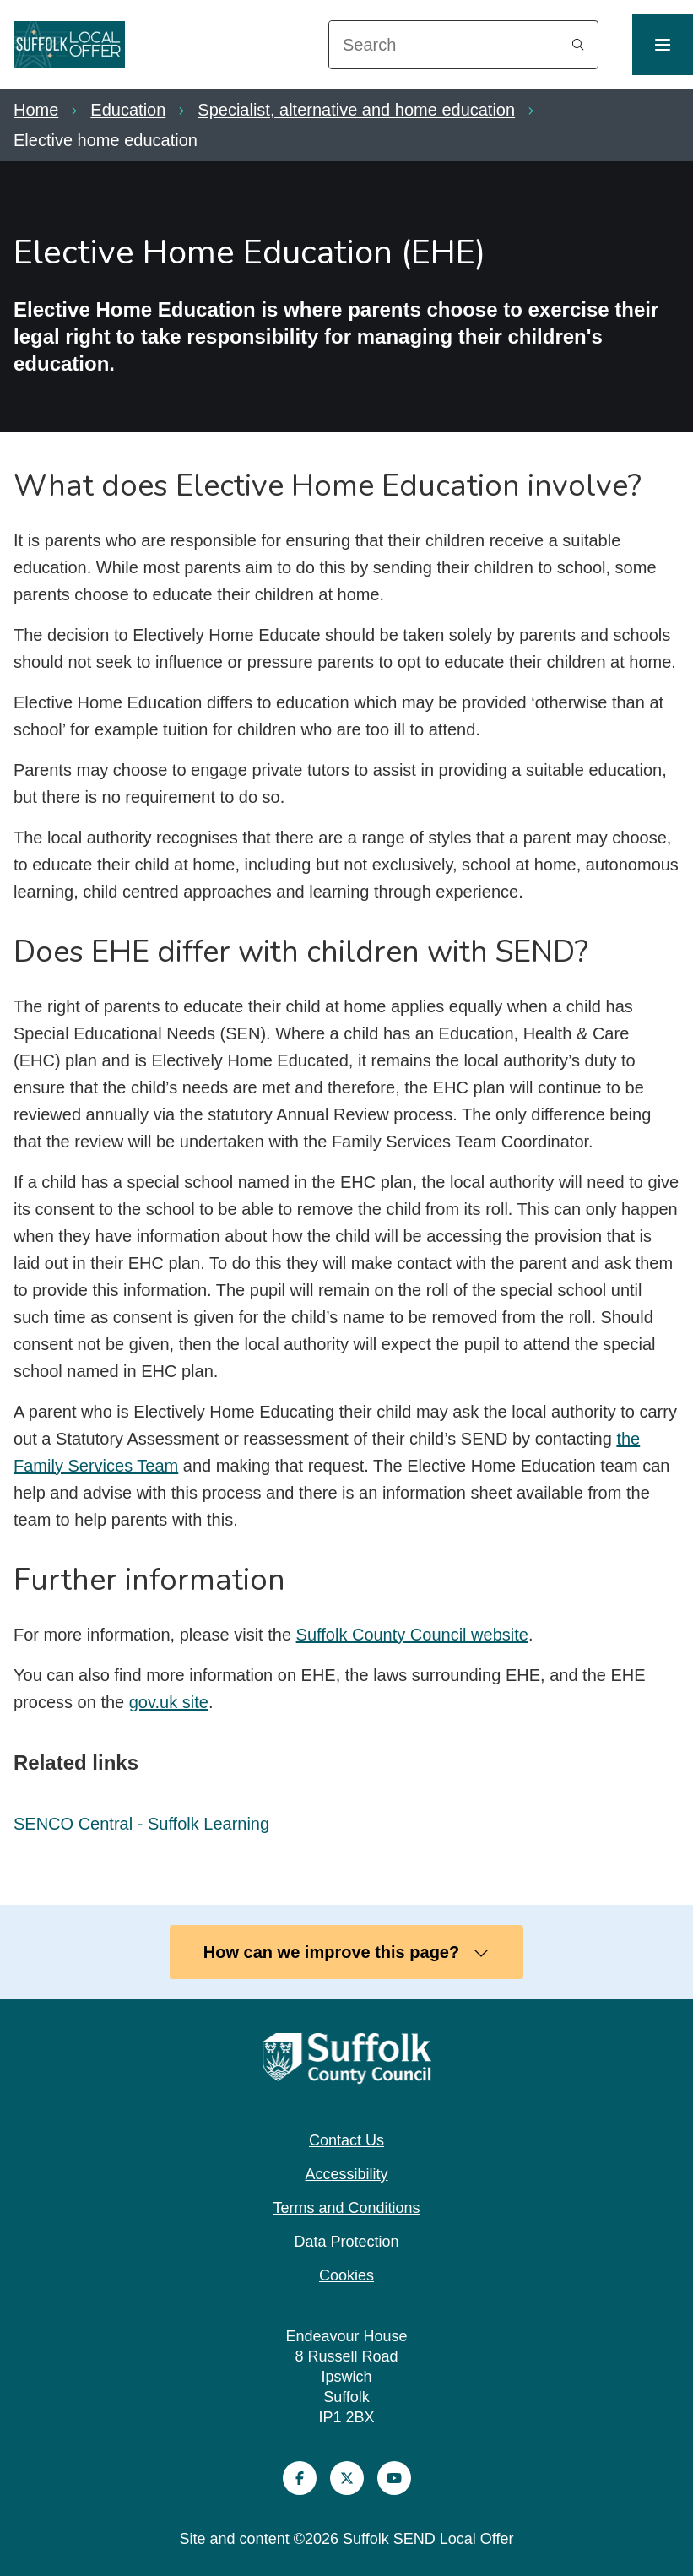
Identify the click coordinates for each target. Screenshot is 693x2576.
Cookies (346, 2275)
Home (36, 109)
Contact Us (346, 2140)
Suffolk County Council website (412, 1634)
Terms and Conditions (346, 2207)
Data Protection (346, 2241)
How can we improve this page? (346, 1952)
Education (127, 109)
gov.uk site (168, 1702)
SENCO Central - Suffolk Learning (141, 1823)
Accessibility (346, 2174)
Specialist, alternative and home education (356, 109)
